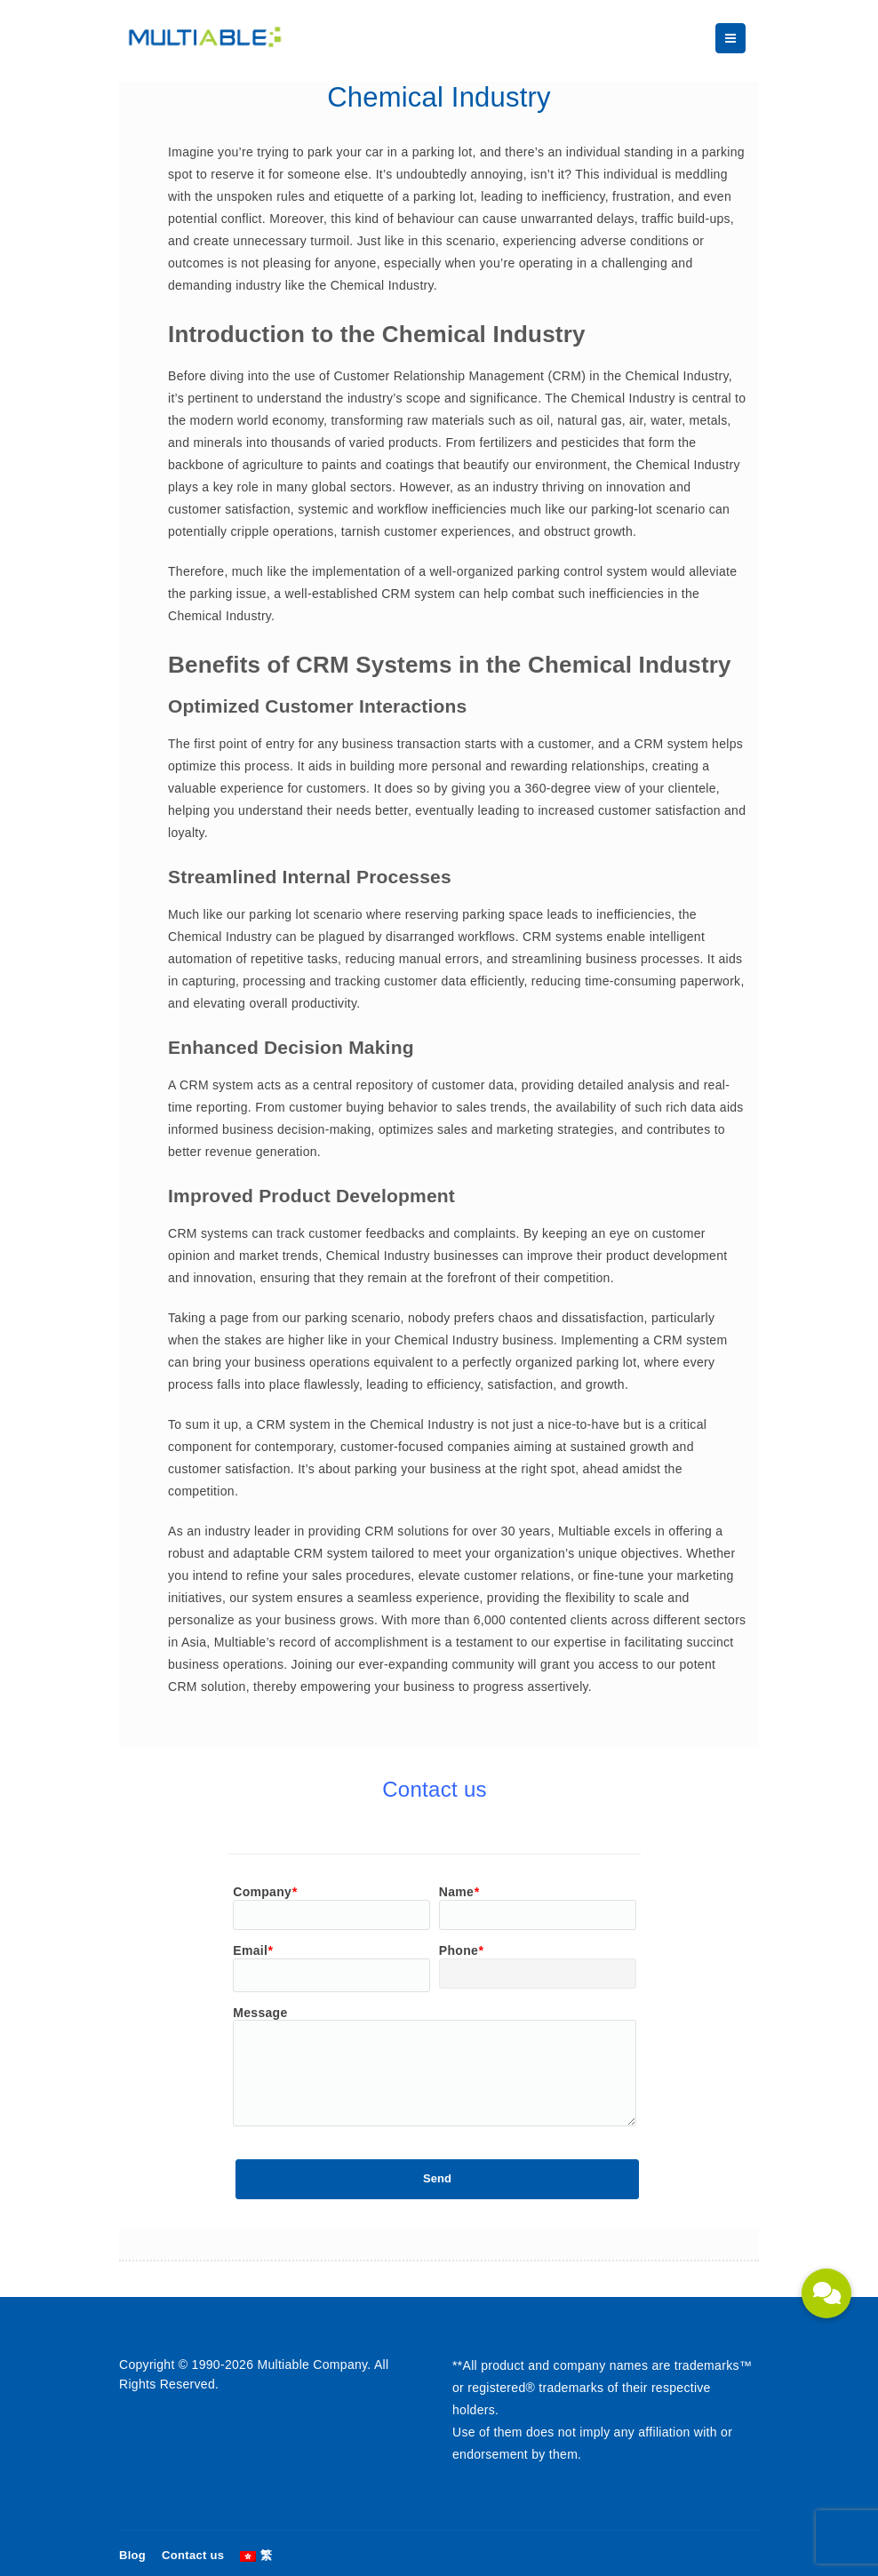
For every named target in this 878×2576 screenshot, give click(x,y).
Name (459, 1892)
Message (260, 2013)
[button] (826, 2293)
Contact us (193, 2555)
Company (265, 1892)
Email (253, 1950)
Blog (132, 2555)
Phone (461, 1950)
